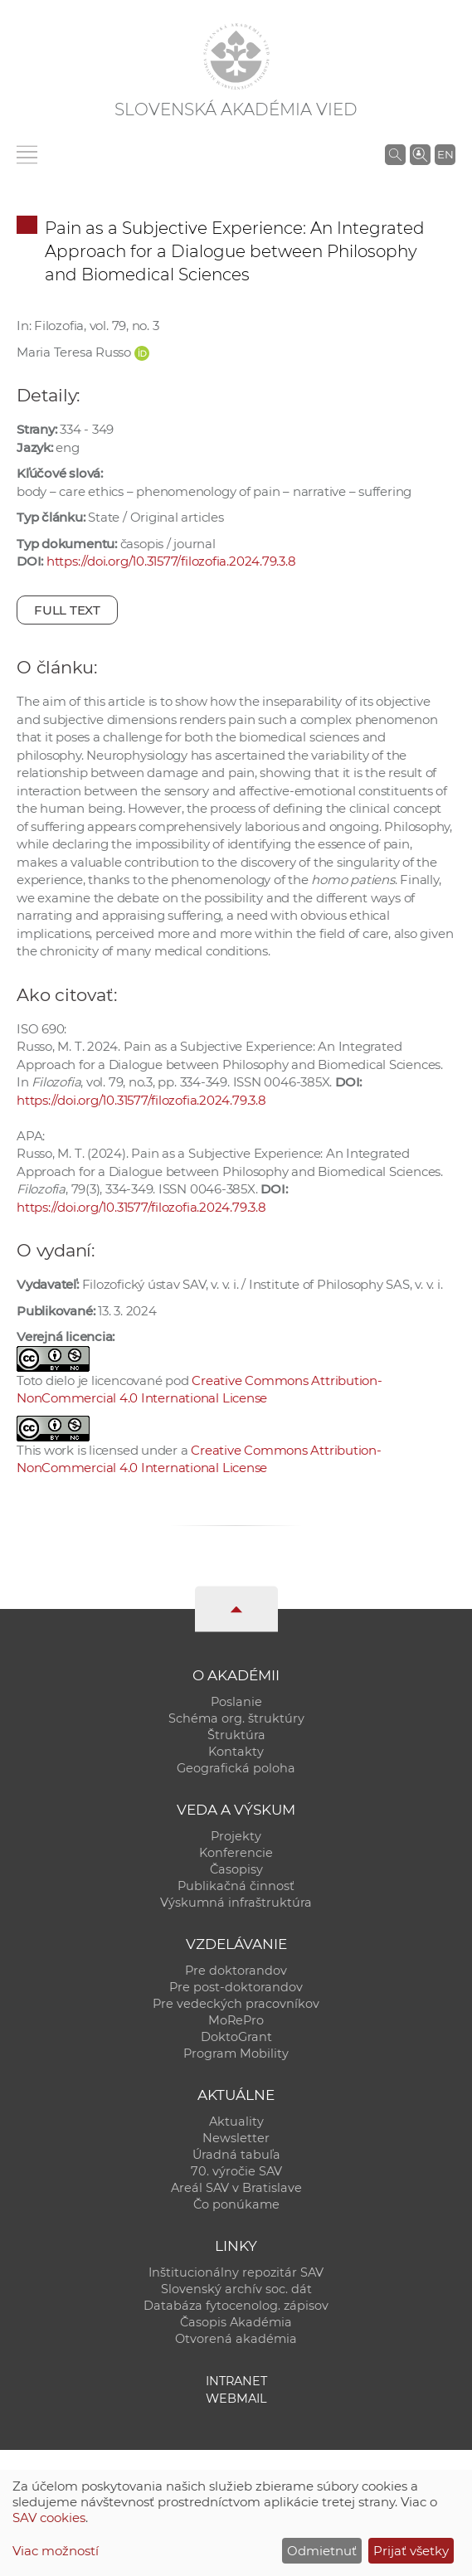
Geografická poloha (236, 1768)
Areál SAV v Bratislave (236, 2187)
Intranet (236, 2381)
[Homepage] (236, 56)
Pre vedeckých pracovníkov (236, 2003)
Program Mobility (236, 2053)
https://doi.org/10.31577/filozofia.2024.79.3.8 (171, 561)
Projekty (236, 1836)
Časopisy (236, 1869)
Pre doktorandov (236, 1970)
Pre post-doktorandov (236, 1987)
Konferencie (236, 1852)
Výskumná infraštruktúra (236, 1902)
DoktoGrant (236, 2036)
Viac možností (55, 2551)
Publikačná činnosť (236, 1886)
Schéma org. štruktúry (236, 1718)
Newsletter (236, 2138)
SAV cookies (48, 2517)
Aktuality (236, 2121)
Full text (67, 610)
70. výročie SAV (236, 2171)
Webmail (236, 2398)
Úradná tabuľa (236, 2154)
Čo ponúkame (236, 2204)
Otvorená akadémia (236, 2338)
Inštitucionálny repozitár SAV (236, 2272)
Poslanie (236, 1701)
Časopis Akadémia (236, 2322)
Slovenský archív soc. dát (236, 2289)
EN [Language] (445, 154)
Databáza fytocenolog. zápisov (236, 2305)
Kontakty (236, 1751)
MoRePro (236, 2020)
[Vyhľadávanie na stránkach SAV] (395, 154)
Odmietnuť (322, 2551)
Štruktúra (236, 1735)
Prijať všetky (411, 2551)
